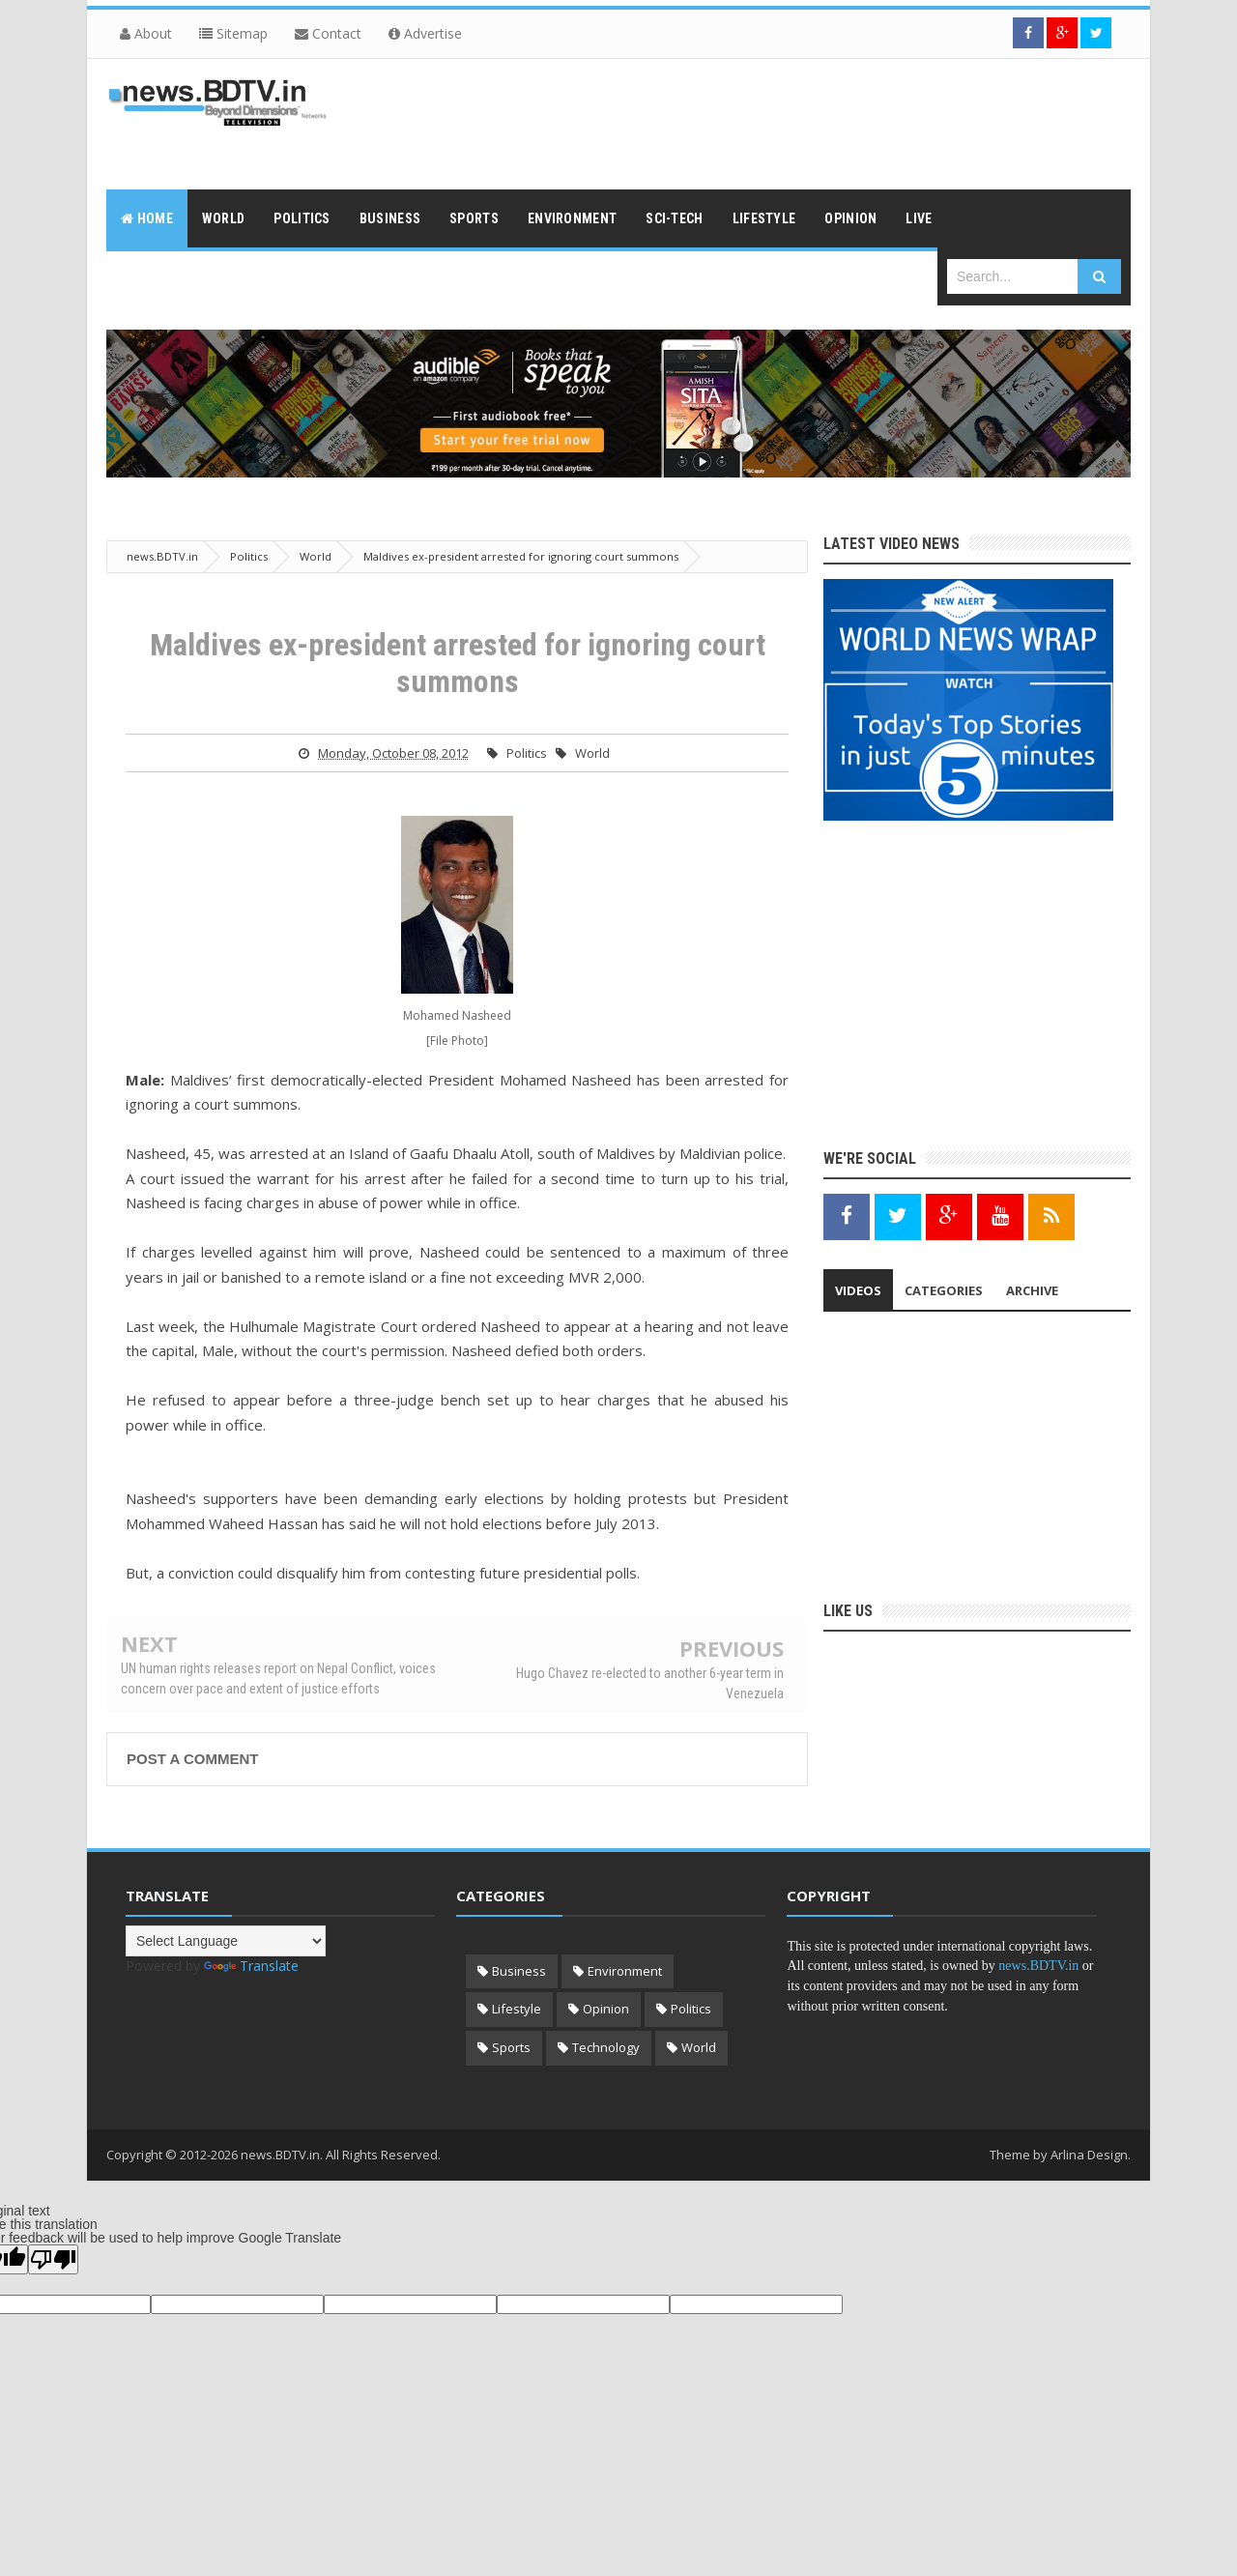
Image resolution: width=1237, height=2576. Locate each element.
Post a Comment (192, 1759)
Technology (606, 2047)
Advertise (425, 33)
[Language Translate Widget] (226, 1940)
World (592, 753)
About (146, 33)
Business (519, 1971)
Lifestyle (516, 2008)
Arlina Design (1089, 2154)
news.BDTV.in (1038, 1965)
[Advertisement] (779, 121)
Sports (511, 2047)
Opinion (606, 2008)
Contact (328, 33)
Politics (526, 753)
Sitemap (233, 33)
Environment (625, 1971)
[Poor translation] (53, 2259)
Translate (251, 1965)
